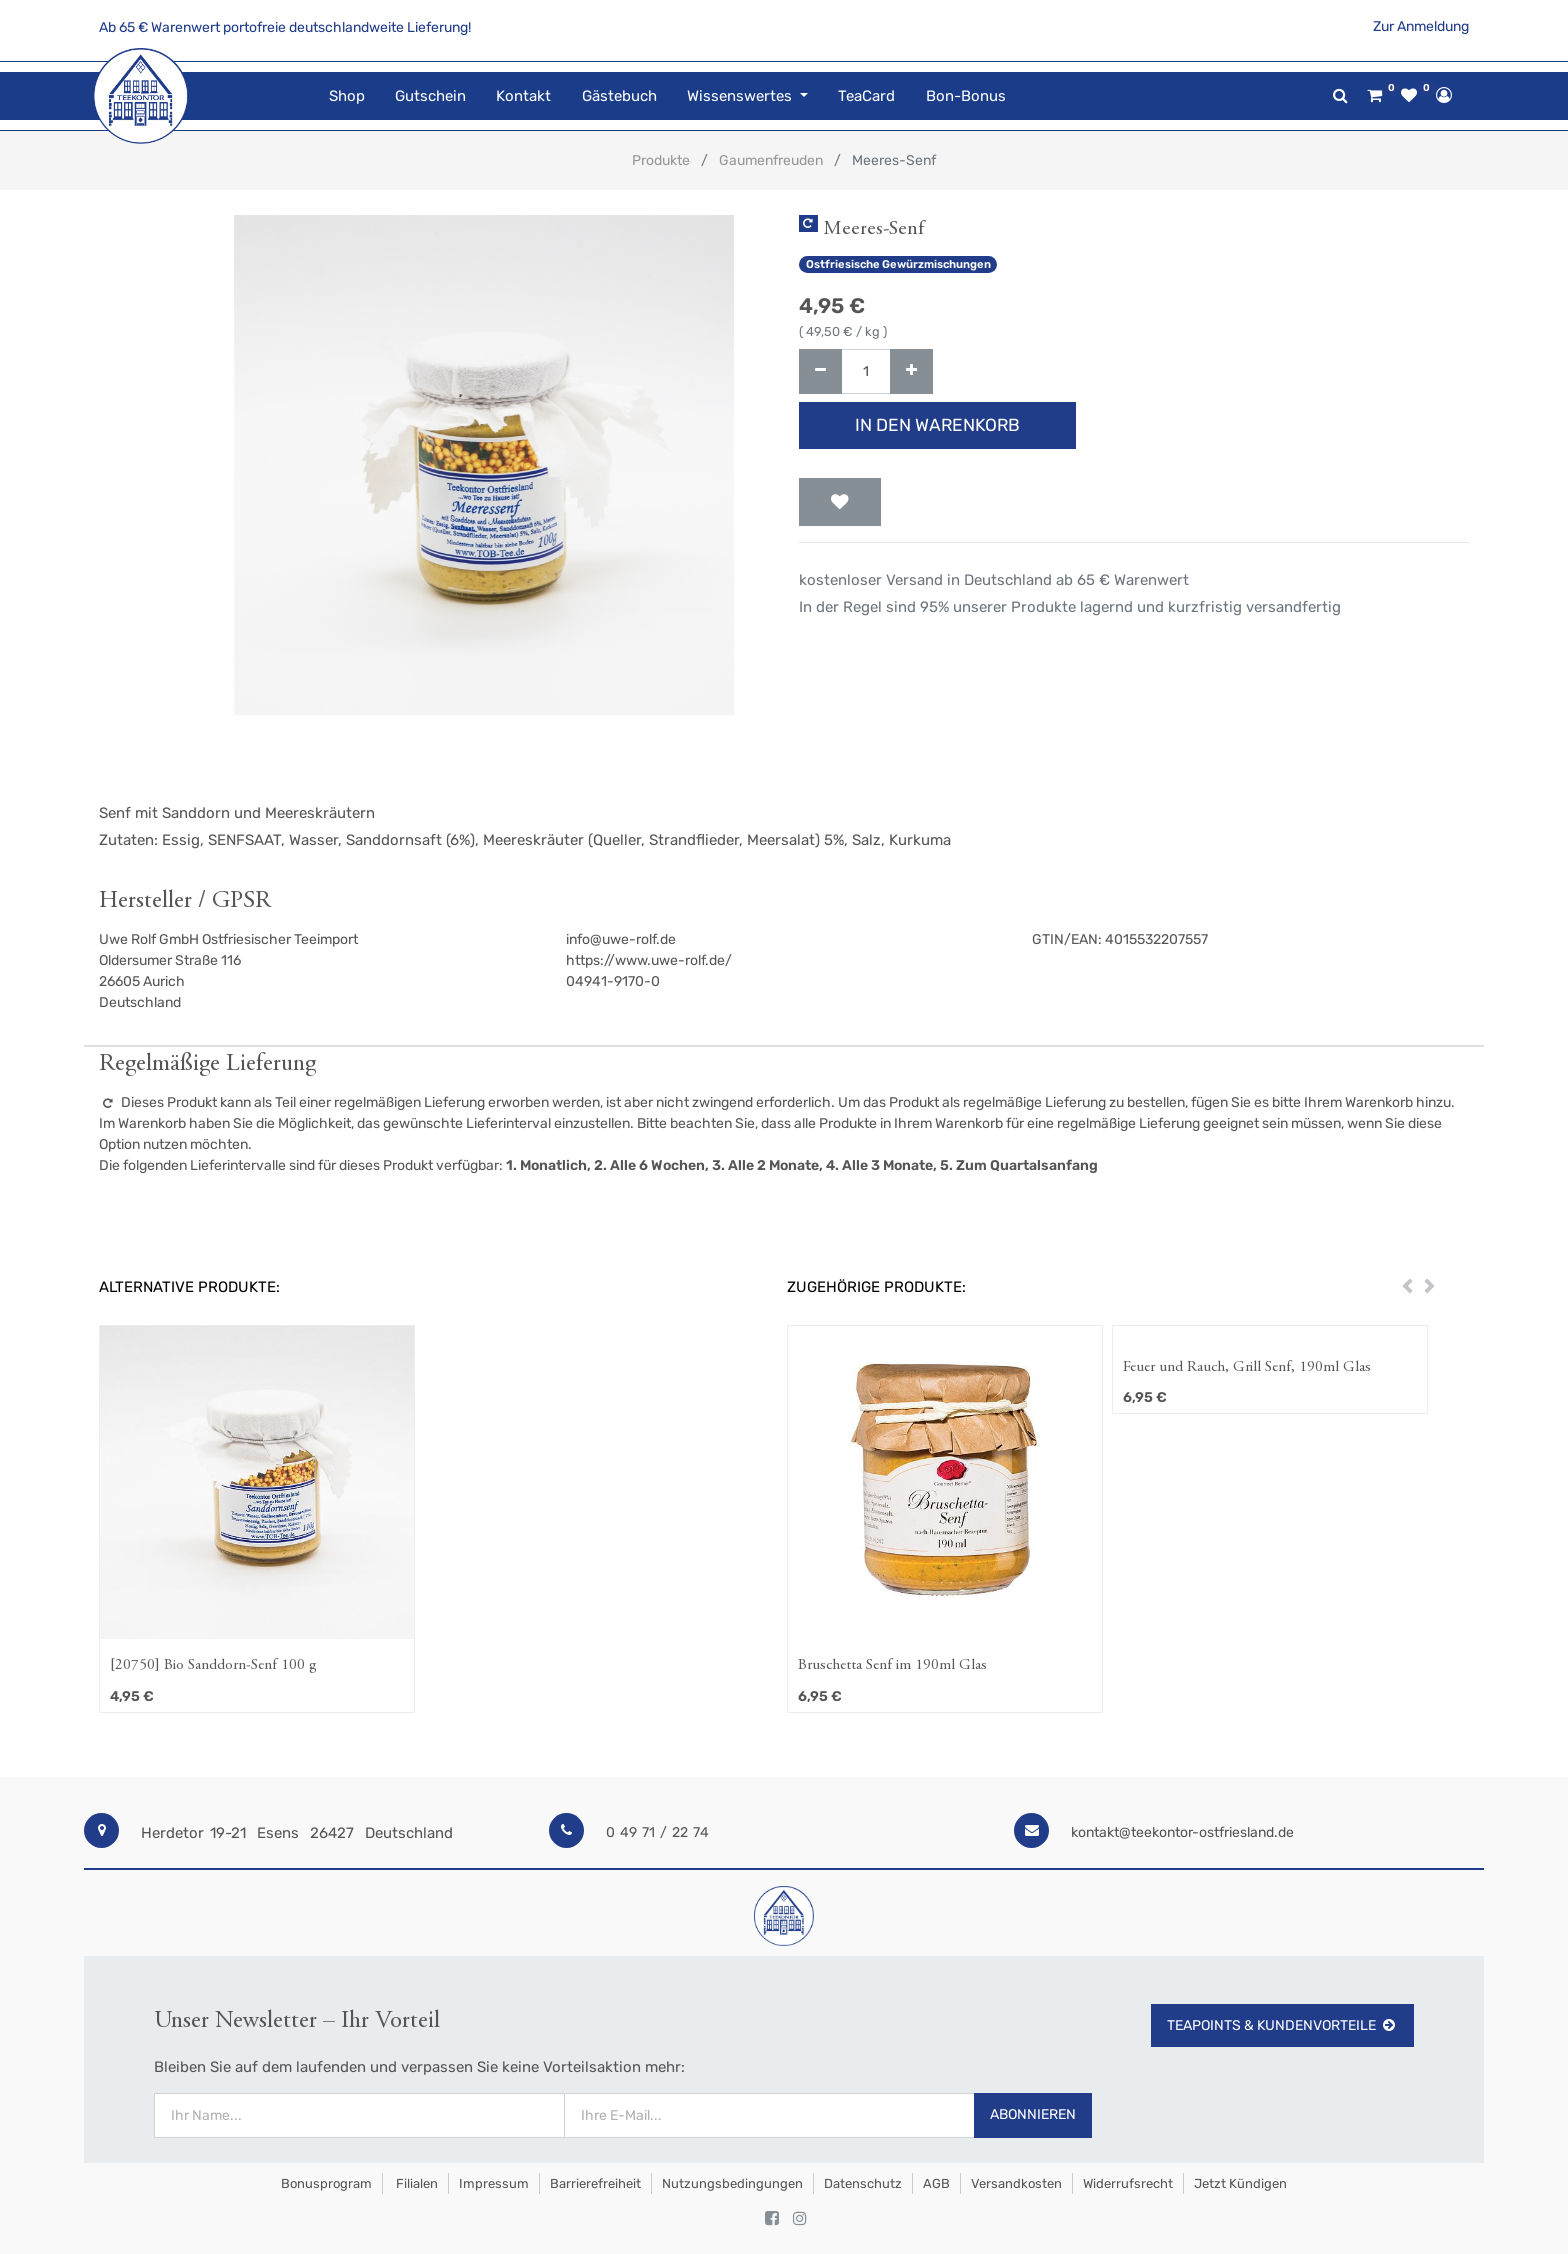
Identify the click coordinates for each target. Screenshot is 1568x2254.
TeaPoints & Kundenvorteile (1282, 2025)
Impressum (494, 2183)
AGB (936, 2183)
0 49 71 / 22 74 (657, 1832)
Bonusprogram (325, 2183)
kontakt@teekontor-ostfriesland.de (1182, 1832)
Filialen (415, 2183)
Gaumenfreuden (771, 160)
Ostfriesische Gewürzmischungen (898, 264)
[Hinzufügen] (911, 371)
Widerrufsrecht (1128, 2183)
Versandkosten (1016, 2183)
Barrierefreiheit (595, 2183)
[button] (840, 502)
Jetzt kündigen (1240, 2183)
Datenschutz (863, 2183)
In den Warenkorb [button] (937, 425)
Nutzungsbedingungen (732, 2183)
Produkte (661, 160)
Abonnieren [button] (1033, 2114)
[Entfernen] (820, 371)
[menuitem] (346, 96)
